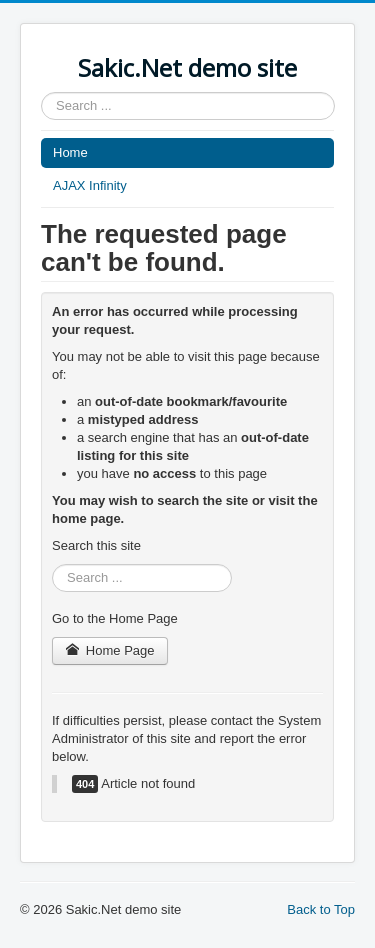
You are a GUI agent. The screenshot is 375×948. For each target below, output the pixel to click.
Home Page (110, 650)
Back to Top (321, 909)
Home (70, 152)
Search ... (41, 92)
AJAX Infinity (90, 185)
